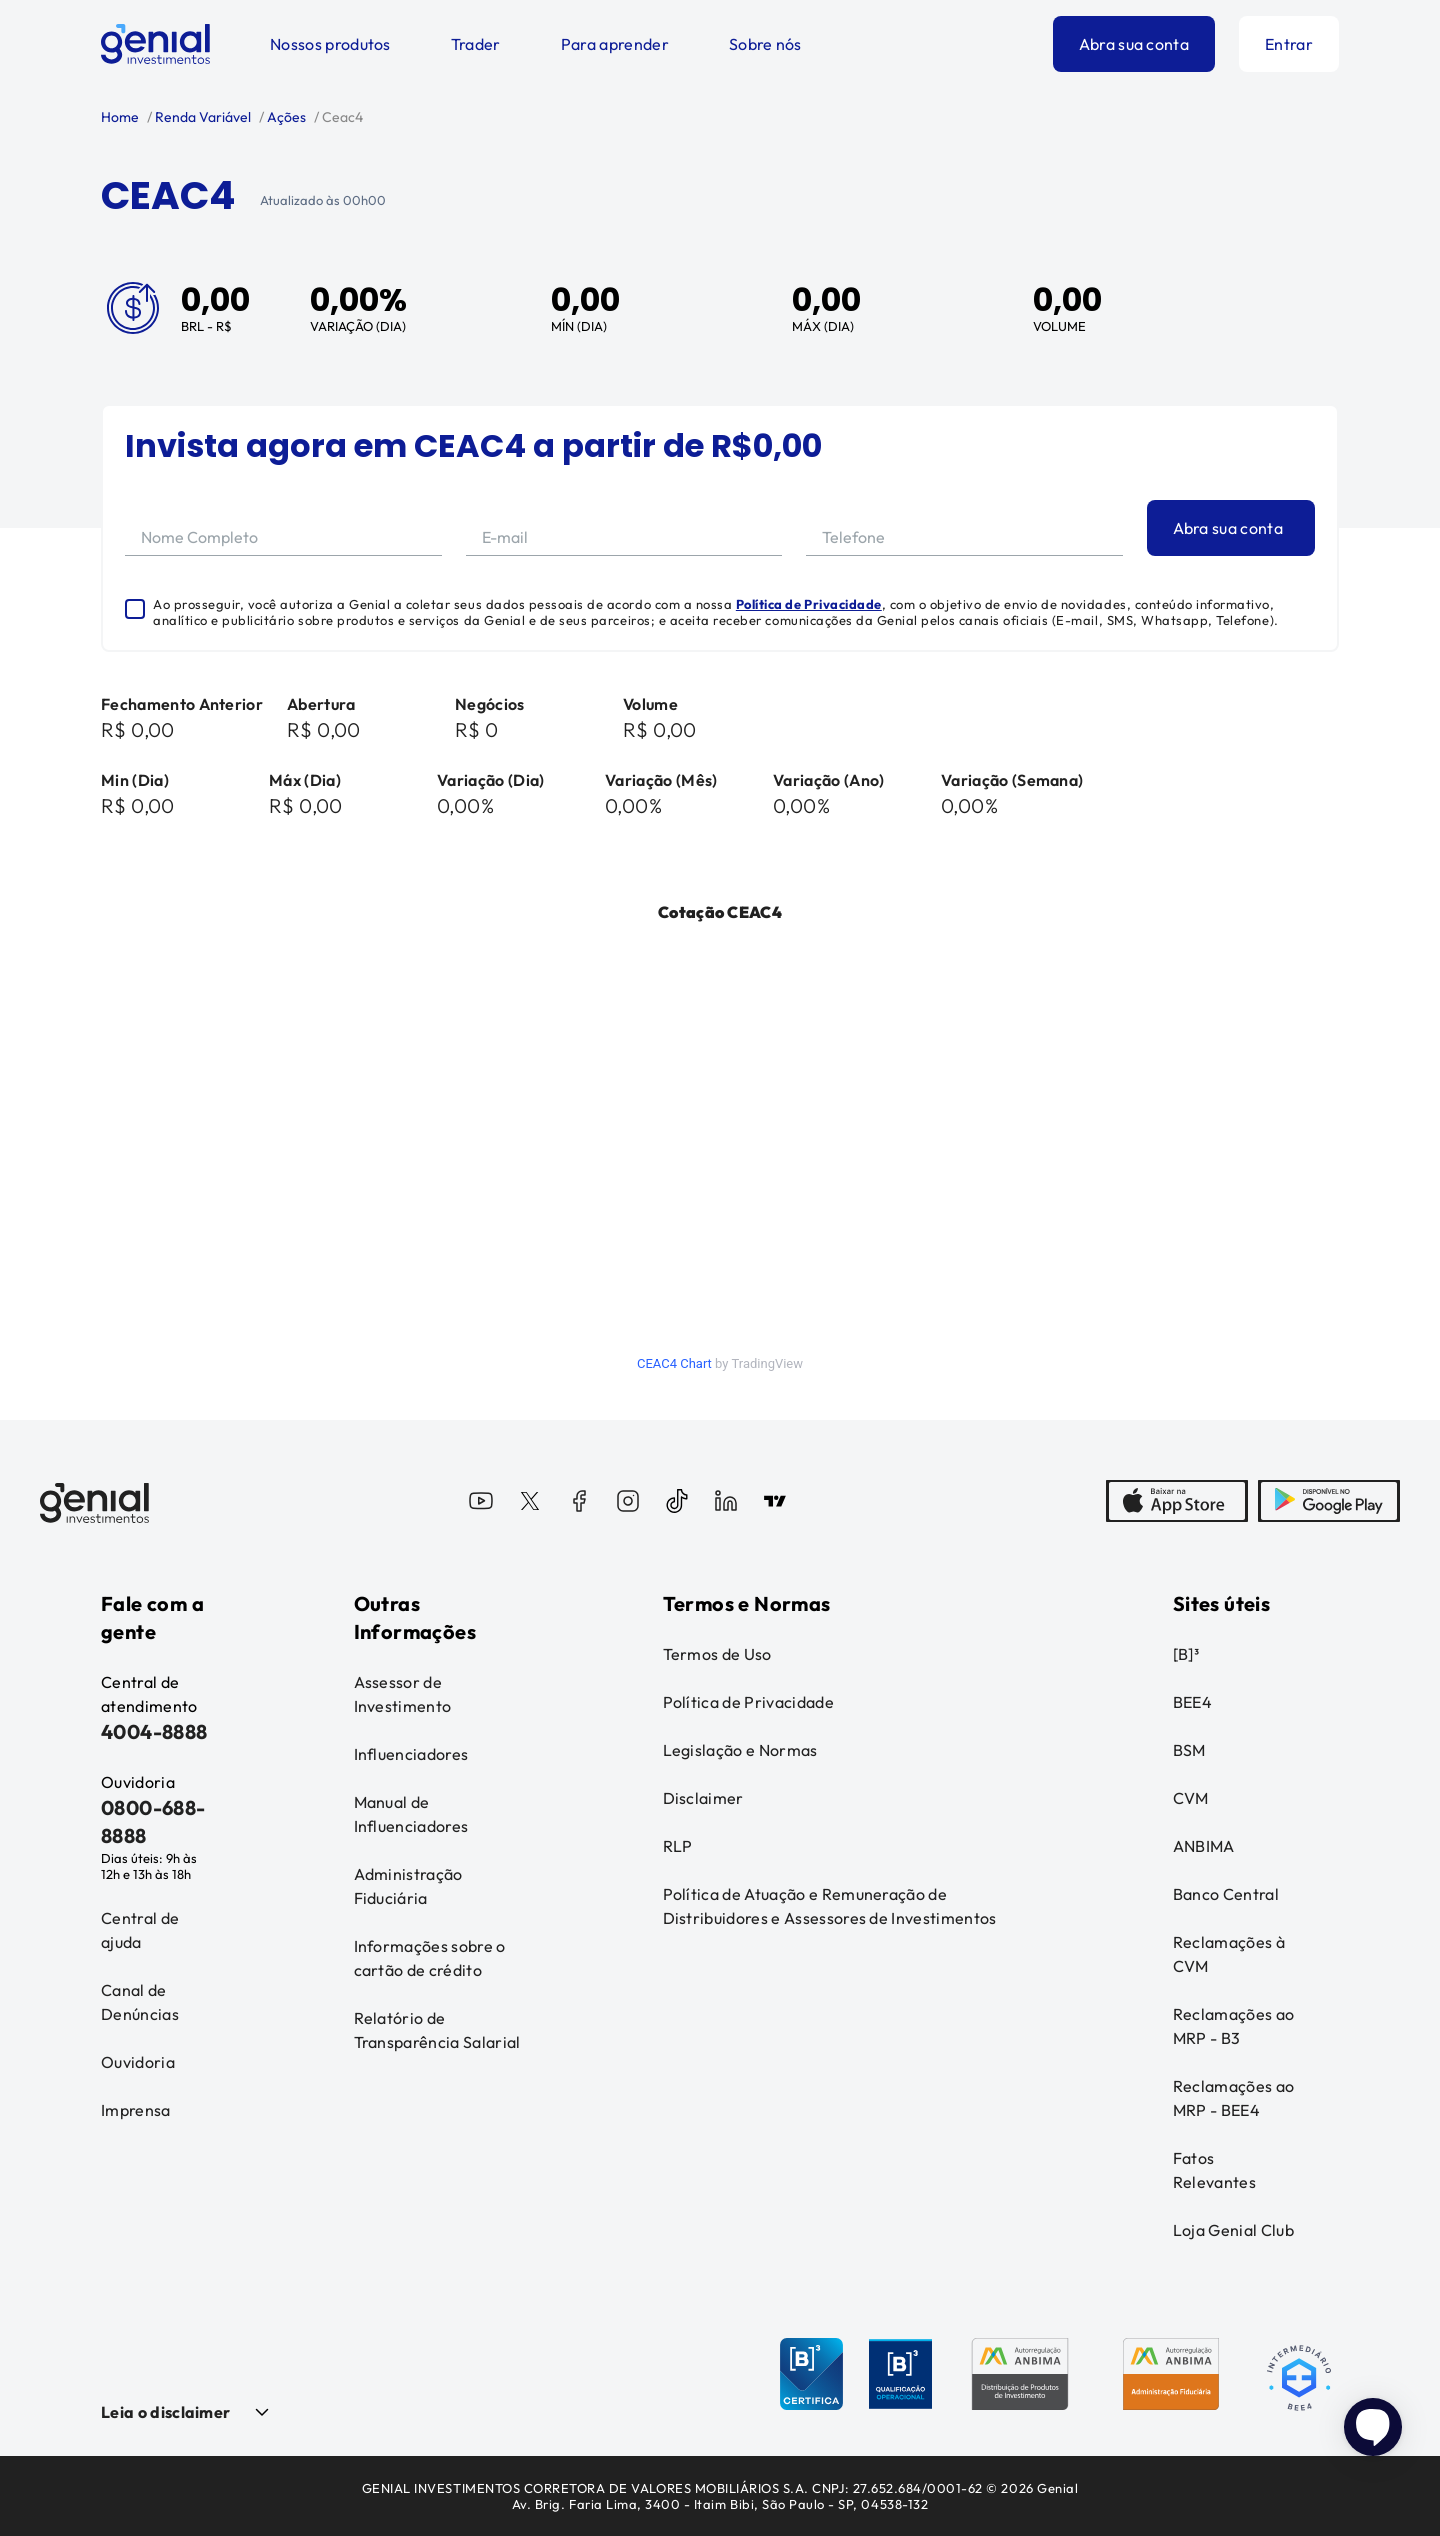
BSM (1189, 1750)
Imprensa (136, 2110)
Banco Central (1226, 1894)
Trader (476, 44)
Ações (285, 117)
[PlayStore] (1329, 1503)
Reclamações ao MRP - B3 (1233, 2026)
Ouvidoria (138, 2062)
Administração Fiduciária (408, 1886)
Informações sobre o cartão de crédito (430, 1958)
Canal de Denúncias (140, 2002)
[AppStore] (1177, 1503)
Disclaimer (703, 1798)
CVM (1191, 1798)
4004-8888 (154, 1731)
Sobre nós (765, 44)
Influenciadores (411, 1754)
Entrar (1289, 44)
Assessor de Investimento (403, 1694)
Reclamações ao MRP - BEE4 (1233, 2098)
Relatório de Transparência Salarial (437, 2030)
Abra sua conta (1134, 44)
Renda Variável (201, 117)
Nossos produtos (330, 44)
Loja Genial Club (1233, 2230)
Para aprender (615, 44)
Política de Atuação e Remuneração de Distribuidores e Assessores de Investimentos (830, 1906)
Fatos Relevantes (1214, 2170)
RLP (678, 1846)
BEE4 (1192, 1702)
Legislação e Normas (740, 1750)
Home (120, 117)
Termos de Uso (717, 1654)
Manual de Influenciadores (411, 1814)
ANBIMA (1204, 1846)
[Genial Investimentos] (155, 44)
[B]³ (1186, 1654)
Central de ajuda (140, 1930)
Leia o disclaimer (165, 2412)
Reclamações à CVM (1229, 1954)
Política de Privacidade (809, 604)
